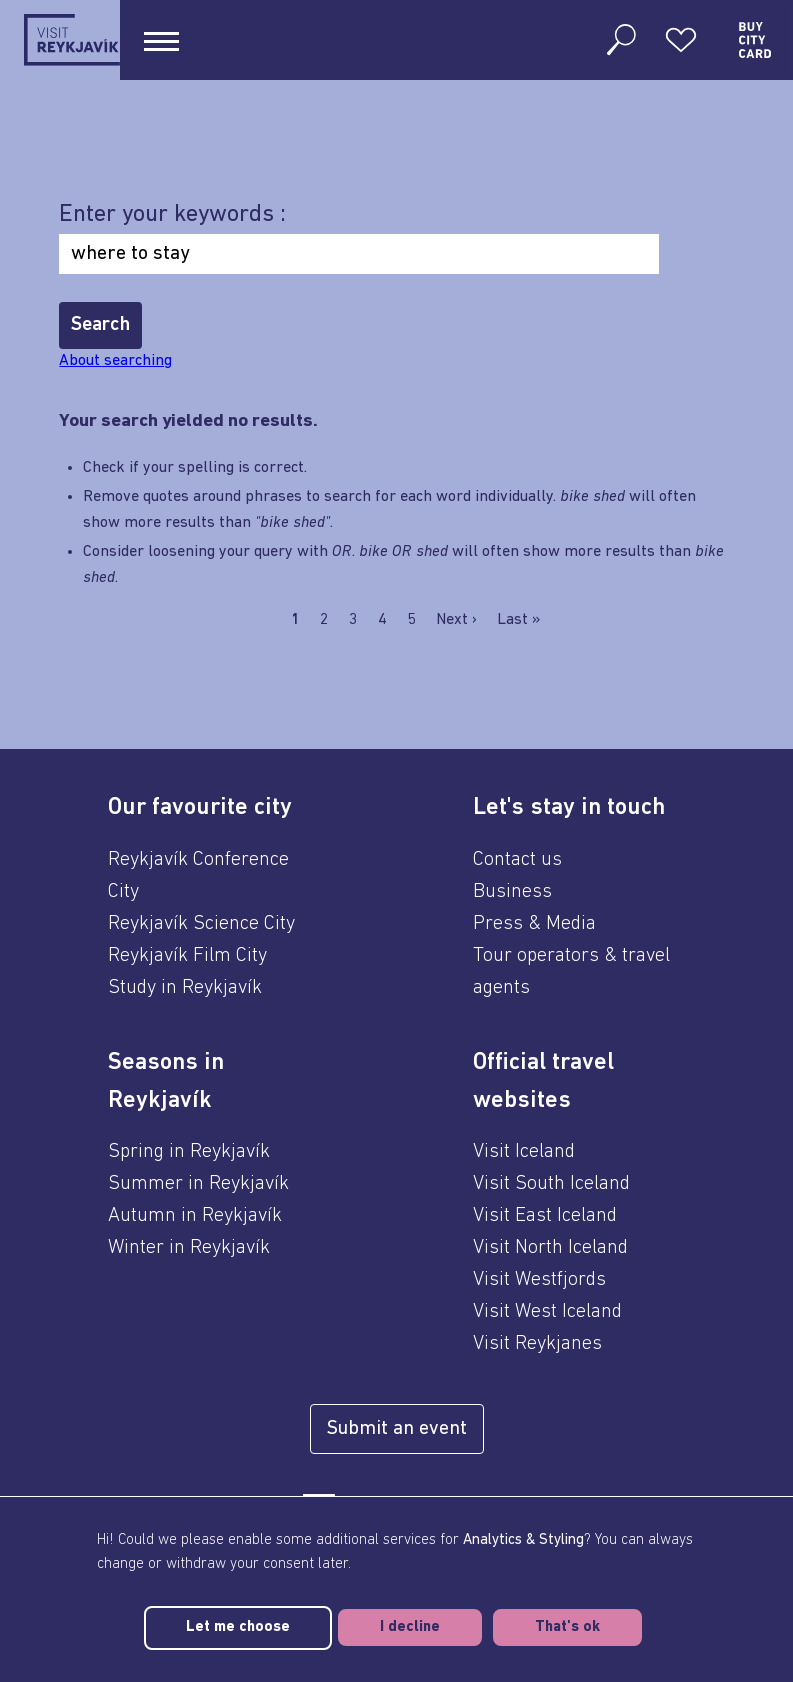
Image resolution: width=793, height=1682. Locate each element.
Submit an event (397, 1429)
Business (512, 892)
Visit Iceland (524, 1152)
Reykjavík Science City (201, 924)
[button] (214, 808)
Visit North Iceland (550, 1248)
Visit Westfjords (539, 1280)
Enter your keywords (169, 215)
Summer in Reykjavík (198, 1184)
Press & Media (534, 924)
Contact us (517, 860)
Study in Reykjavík (185, 988)
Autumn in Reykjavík (195, 1216)
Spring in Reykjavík (189, 1152)
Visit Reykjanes (537, 1344)
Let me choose (238, 1627)
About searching (115, 361)
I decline (410, 1627)
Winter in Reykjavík (189, 1248)
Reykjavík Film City (187, 956)
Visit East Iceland (545, 1216)
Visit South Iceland (551, 1184)
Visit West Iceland (547, 1312)
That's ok (567, 1627)
